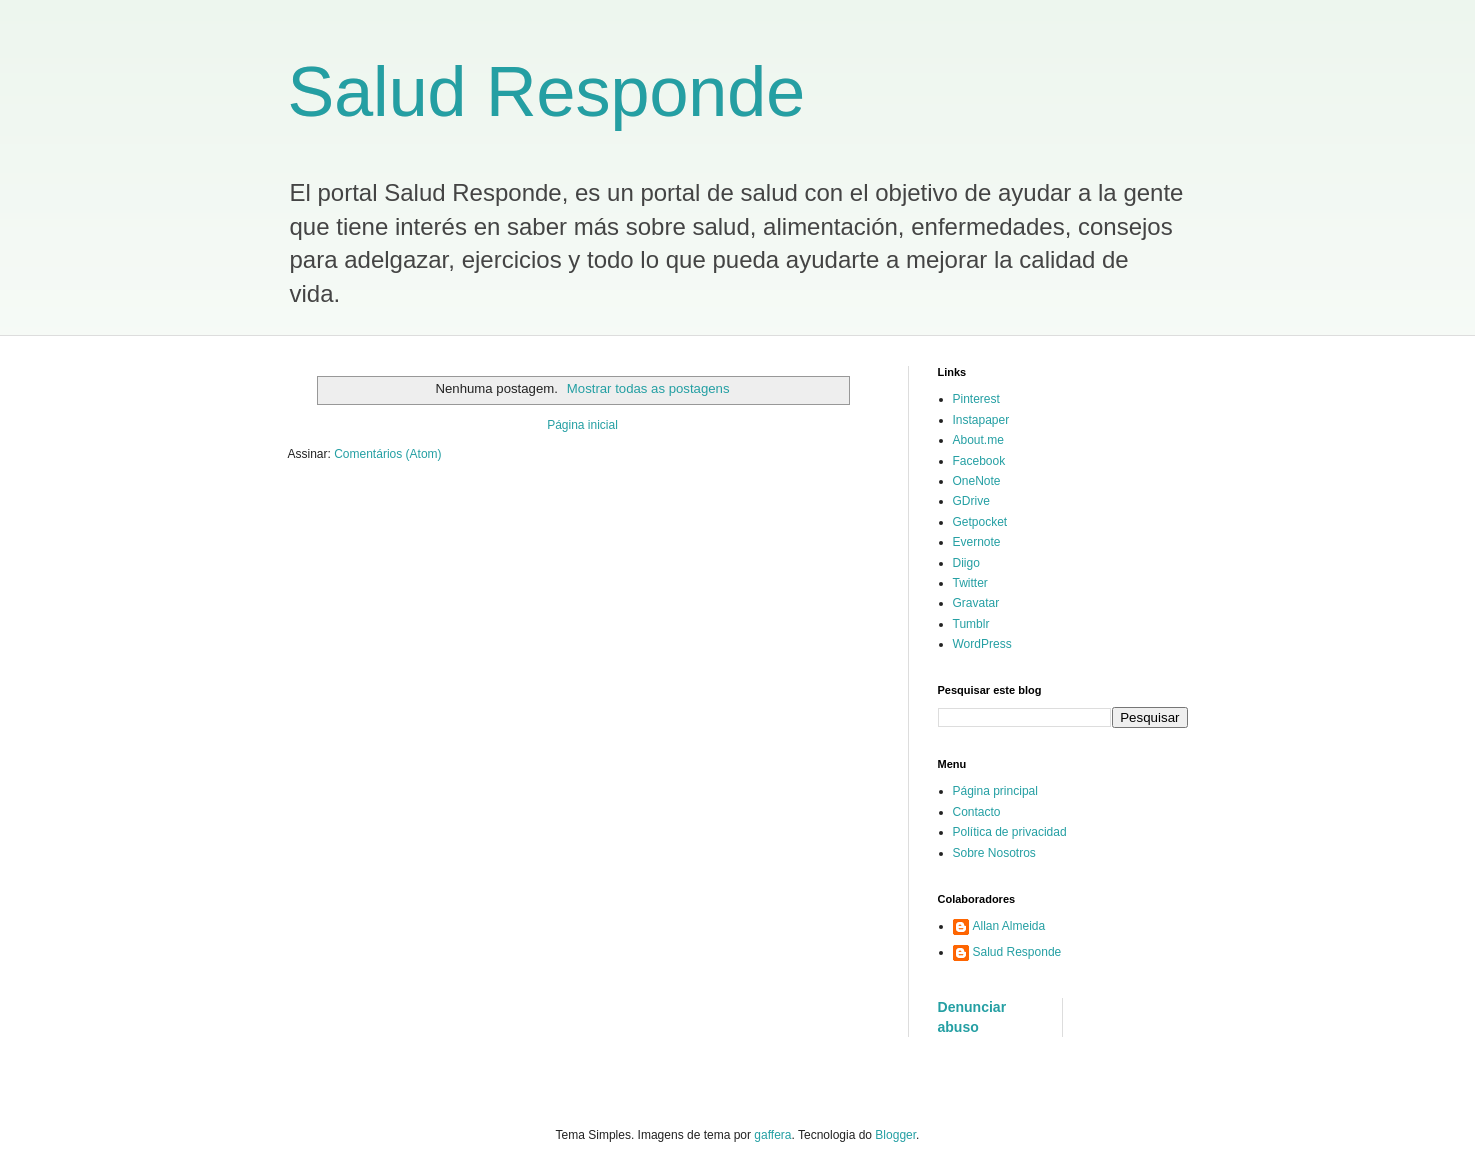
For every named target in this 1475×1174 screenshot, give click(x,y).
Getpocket (980, 522)
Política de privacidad (1010, 832)
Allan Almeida (1009, 926)
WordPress (982, 644)
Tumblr (971, 624)
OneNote (977, 481)
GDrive (971, 501)
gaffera (772, 1135)
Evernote (977, 542)
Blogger (895, 1135)
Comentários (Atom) (387, 454)
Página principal (995, 791)
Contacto (977, 812)
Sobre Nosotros (994, 853)
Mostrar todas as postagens (648, 388)
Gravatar (976, 603)
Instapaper (981, 420)
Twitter (970, 583)
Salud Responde (547, 92)
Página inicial (582, 425)
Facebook (979, 461)
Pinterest (976, 399)
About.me (978, 440)
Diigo (966, 563)
